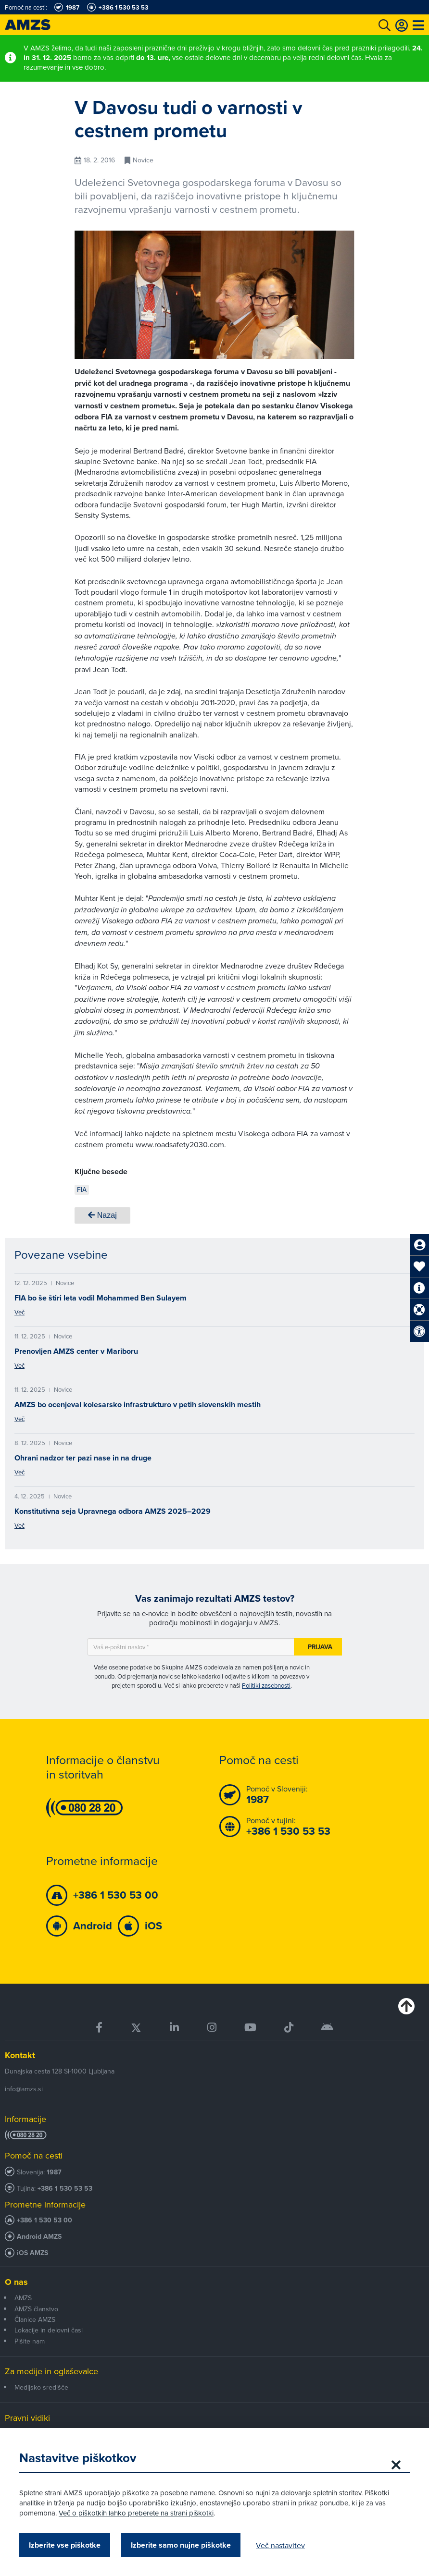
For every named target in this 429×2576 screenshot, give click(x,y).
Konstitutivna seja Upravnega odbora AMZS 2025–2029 (112, 1511)
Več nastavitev (280, 2545)
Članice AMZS (34, 2319)
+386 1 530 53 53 (65, 2188)
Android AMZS (39, 2237)
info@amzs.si (24, 2089)
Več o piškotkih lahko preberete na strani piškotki (136, 2513)
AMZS (23, 2298)
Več (19, 1312)
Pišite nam (29, 2341)
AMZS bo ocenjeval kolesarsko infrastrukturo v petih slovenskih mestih (137, 1404)
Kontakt (20, 2055)
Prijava (320, 1646)
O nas (16, 2282)
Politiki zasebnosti (266, 1685)
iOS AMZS (32, 2253)
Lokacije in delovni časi (48, 2330)
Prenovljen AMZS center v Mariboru (76, 1351)
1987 (54, 2172)
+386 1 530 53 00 (44, 2220)
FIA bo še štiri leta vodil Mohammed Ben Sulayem (100, 1297)
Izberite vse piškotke (65, 2545)
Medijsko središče (41, 2387)
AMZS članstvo (36, 2309)
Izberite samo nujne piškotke (181, 2545)
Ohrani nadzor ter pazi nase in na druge (82, 1457)
